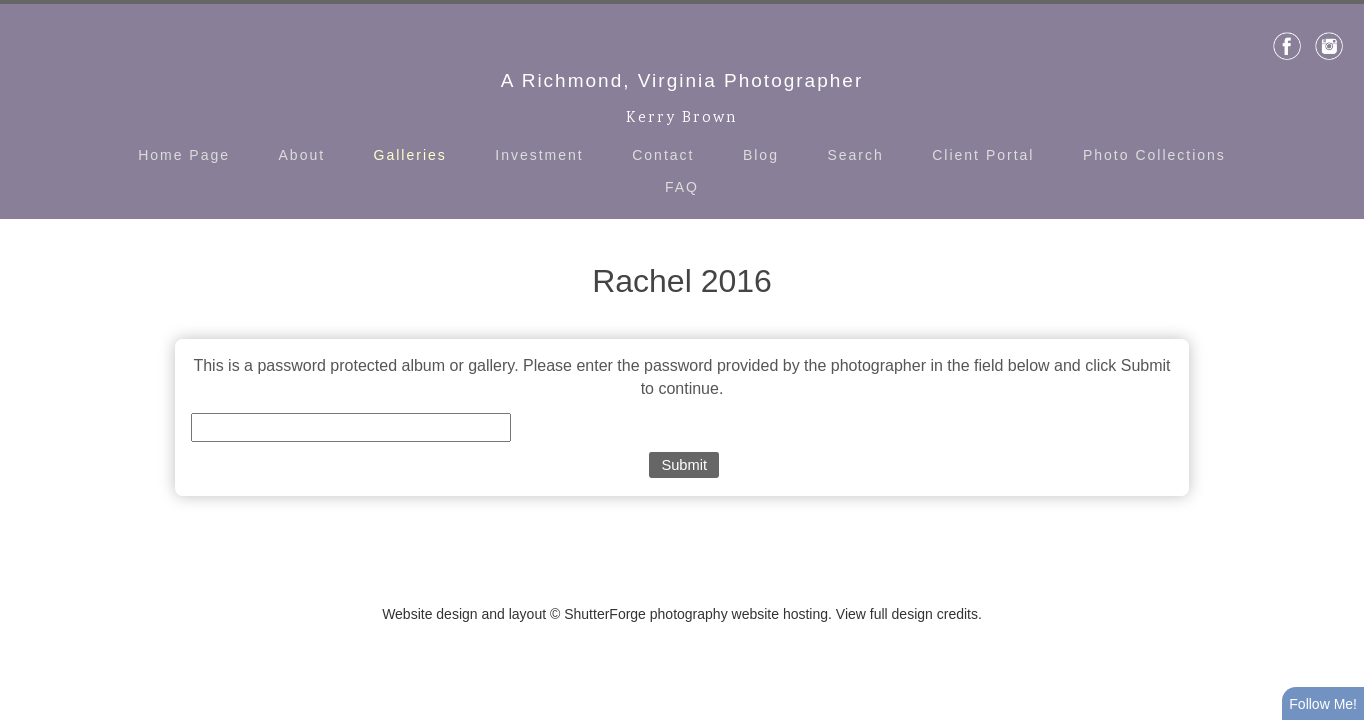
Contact (663, 155)
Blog (761, 155)
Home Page (184, 155)
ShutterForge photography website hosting (696, 614)
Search (855, 155)
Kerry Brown (682, 118)
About (302, 155)
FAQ (682, 187)
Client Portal (983, 155)
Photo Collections (1154, 155)
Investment (539, 155)
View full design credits (907, 614)
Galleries (410, 155)
